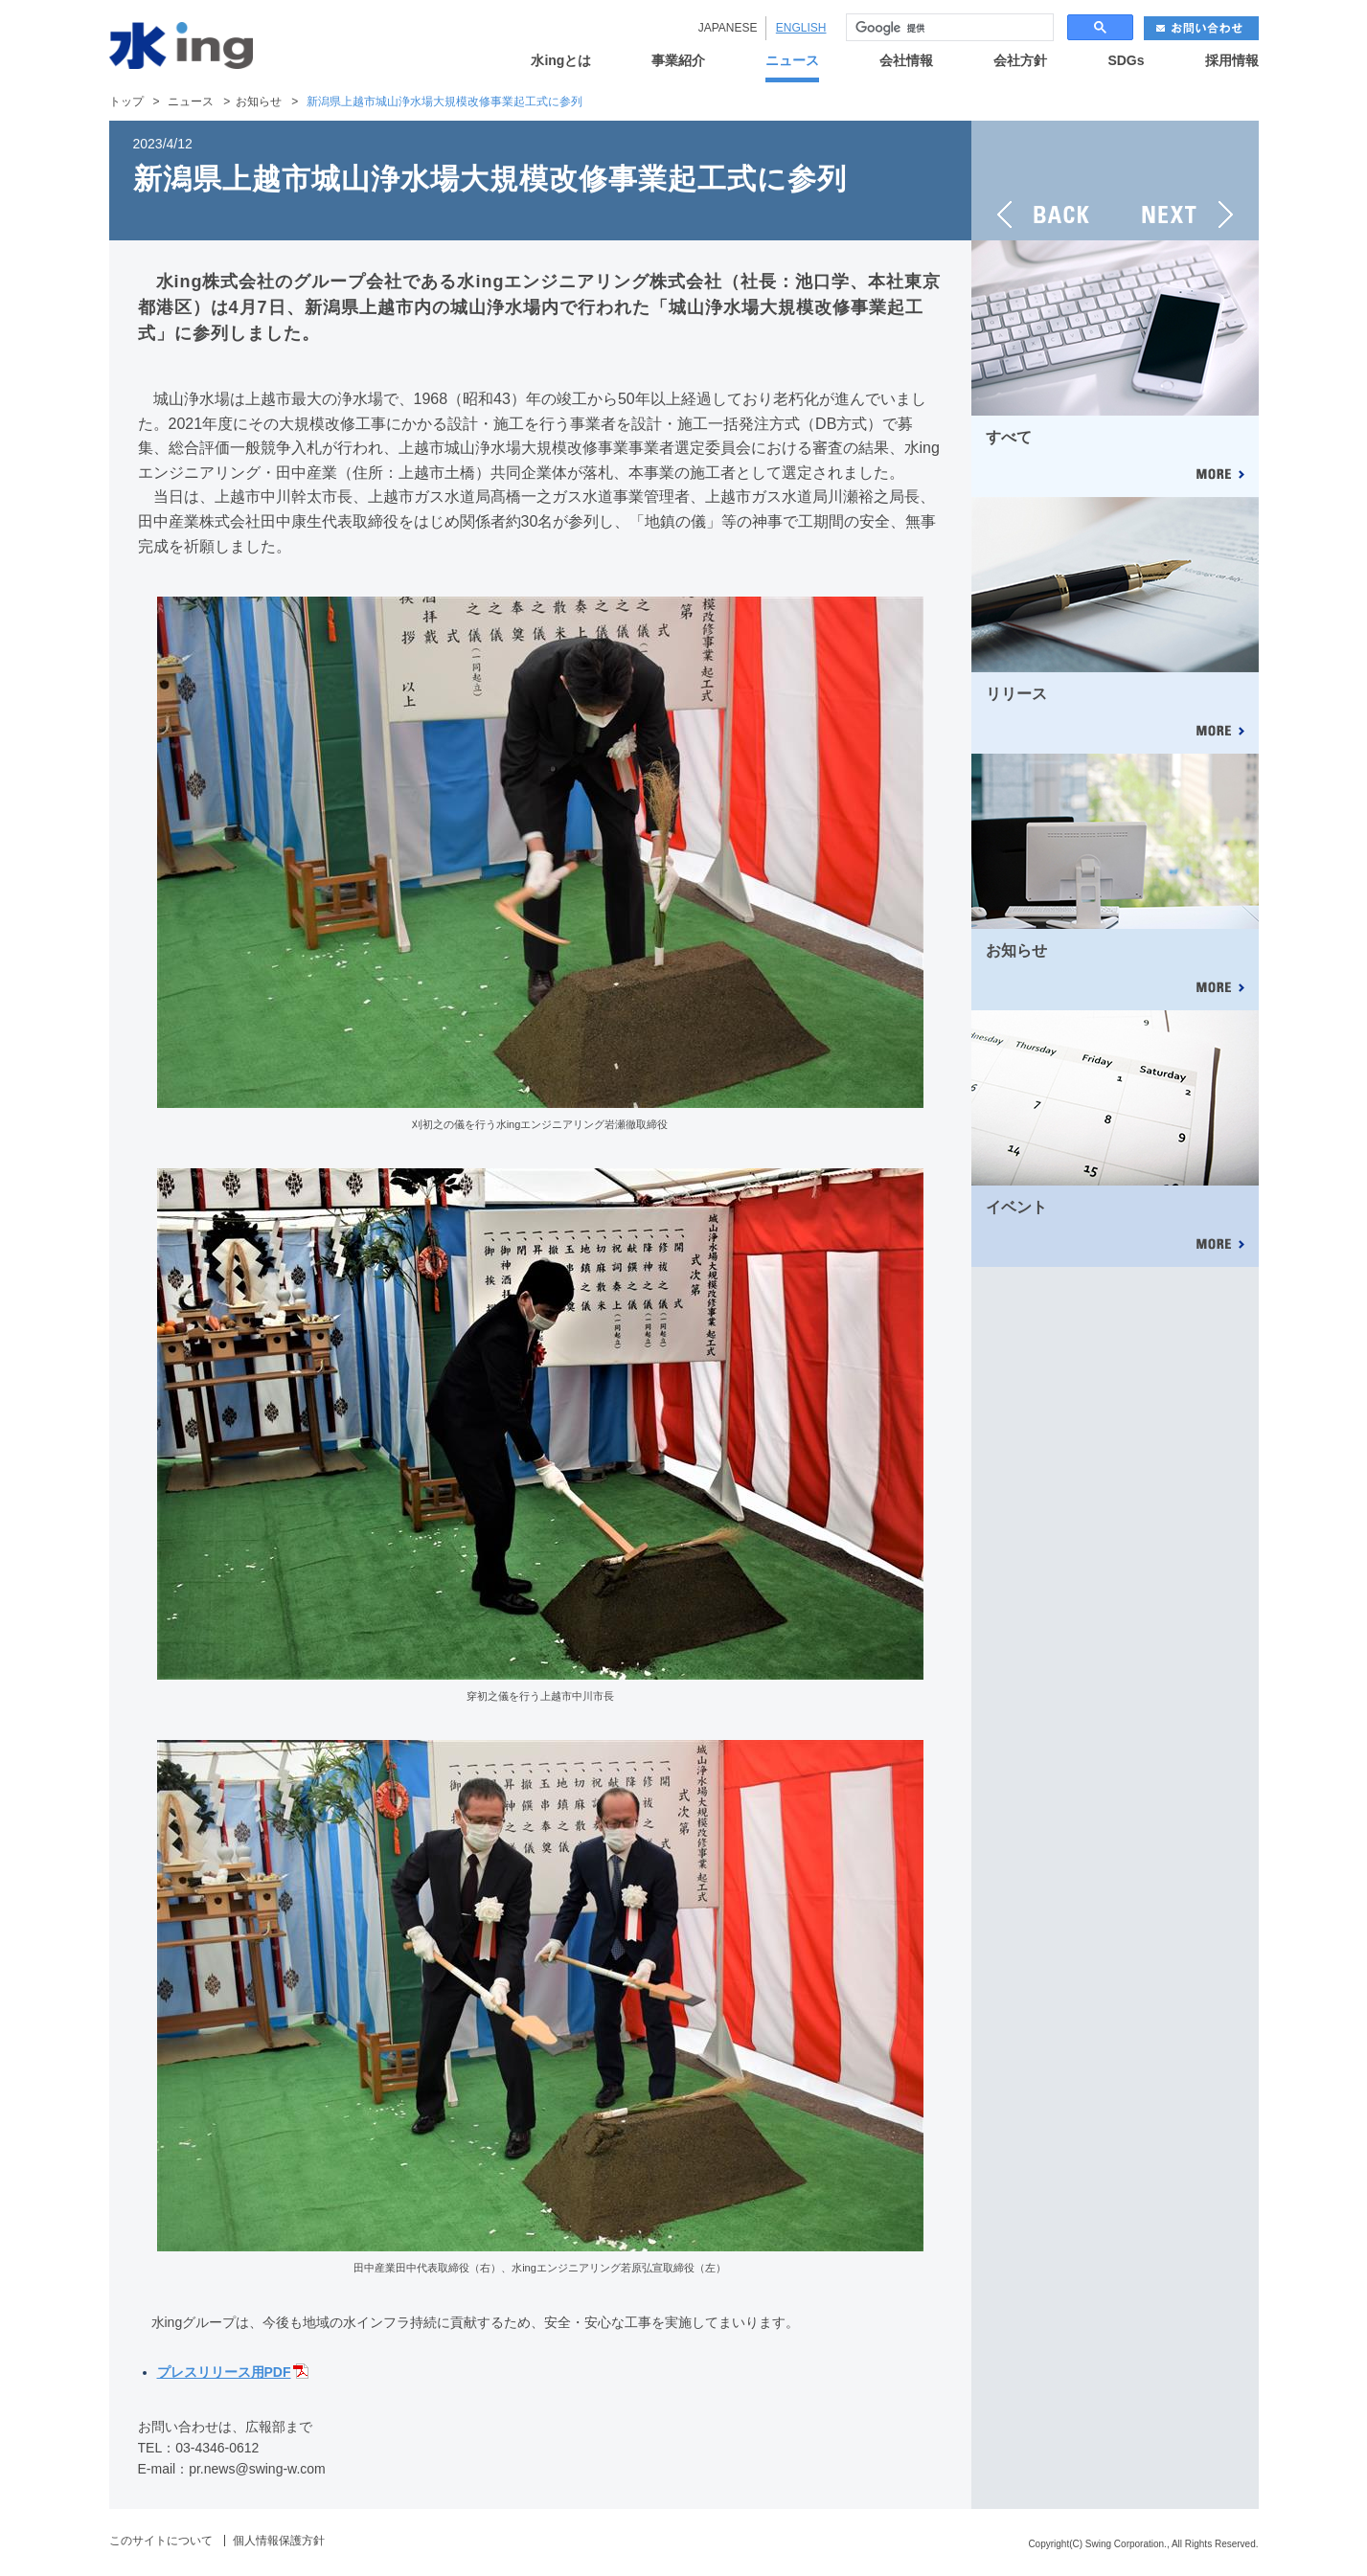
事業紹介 (678, 61)
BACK (1043, 180)
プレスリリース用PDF (224, 2372)
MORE (1219, 475)
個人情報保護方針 (279, 2540)
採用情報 (1232, 61)
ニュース (792, 61)
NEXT (1187, 180)
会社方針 (1020, 61)
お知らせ (259, 101)
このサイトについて (161, 2540)
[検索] (947, 27)
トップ (126, 101)
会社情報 (906, 61)
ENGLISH (801, 27)
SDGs (1125, 61)
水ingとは (561, 61)
